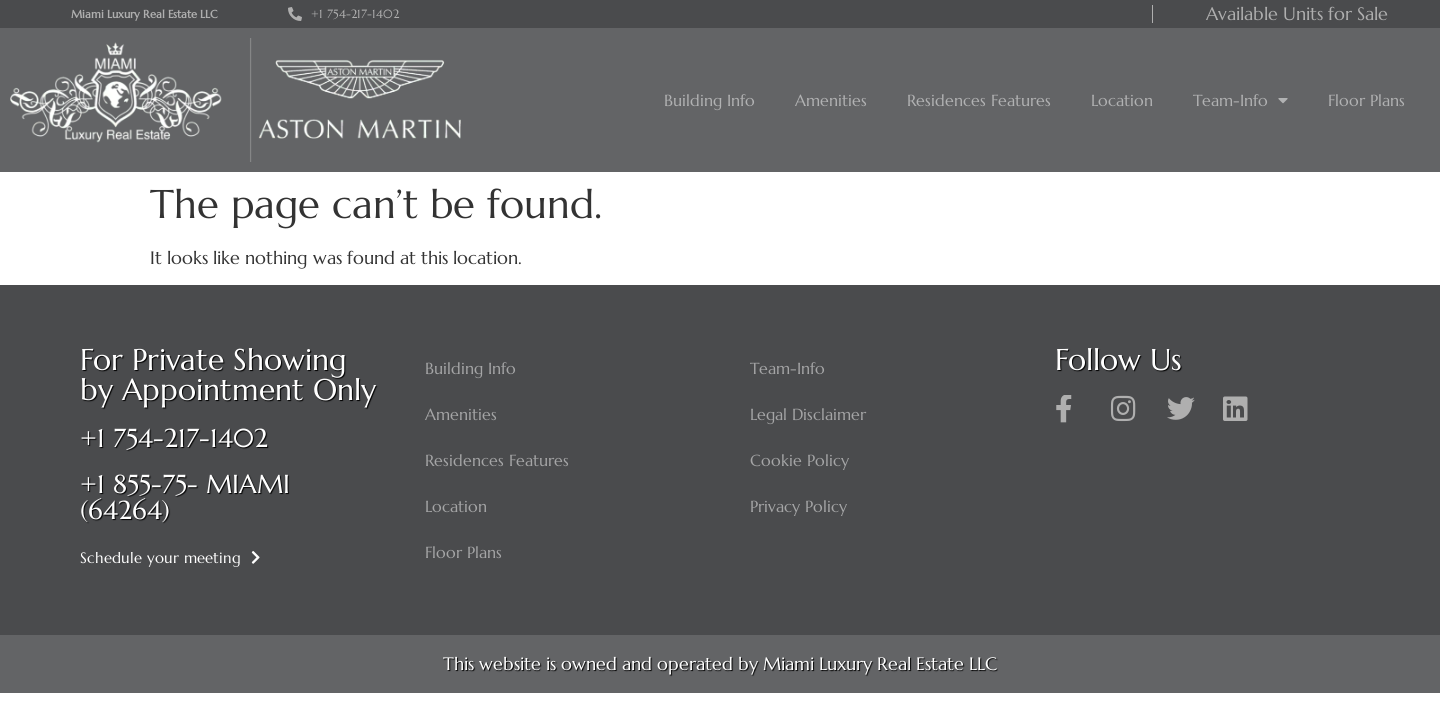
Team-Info (1240, 100)
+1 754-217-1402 (174, 438)
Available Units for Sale (1297, 13)
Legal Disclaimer (808, 414)
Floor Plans (1366, 100)
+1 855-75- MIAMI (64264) (185, 497)
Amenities (831, 100)
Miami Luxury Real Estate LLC (144, 14)
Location (1122, 100)
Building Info (709, 100)
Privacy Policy (798, 506)
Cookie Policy (799, 460)
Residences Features (979, 100)
